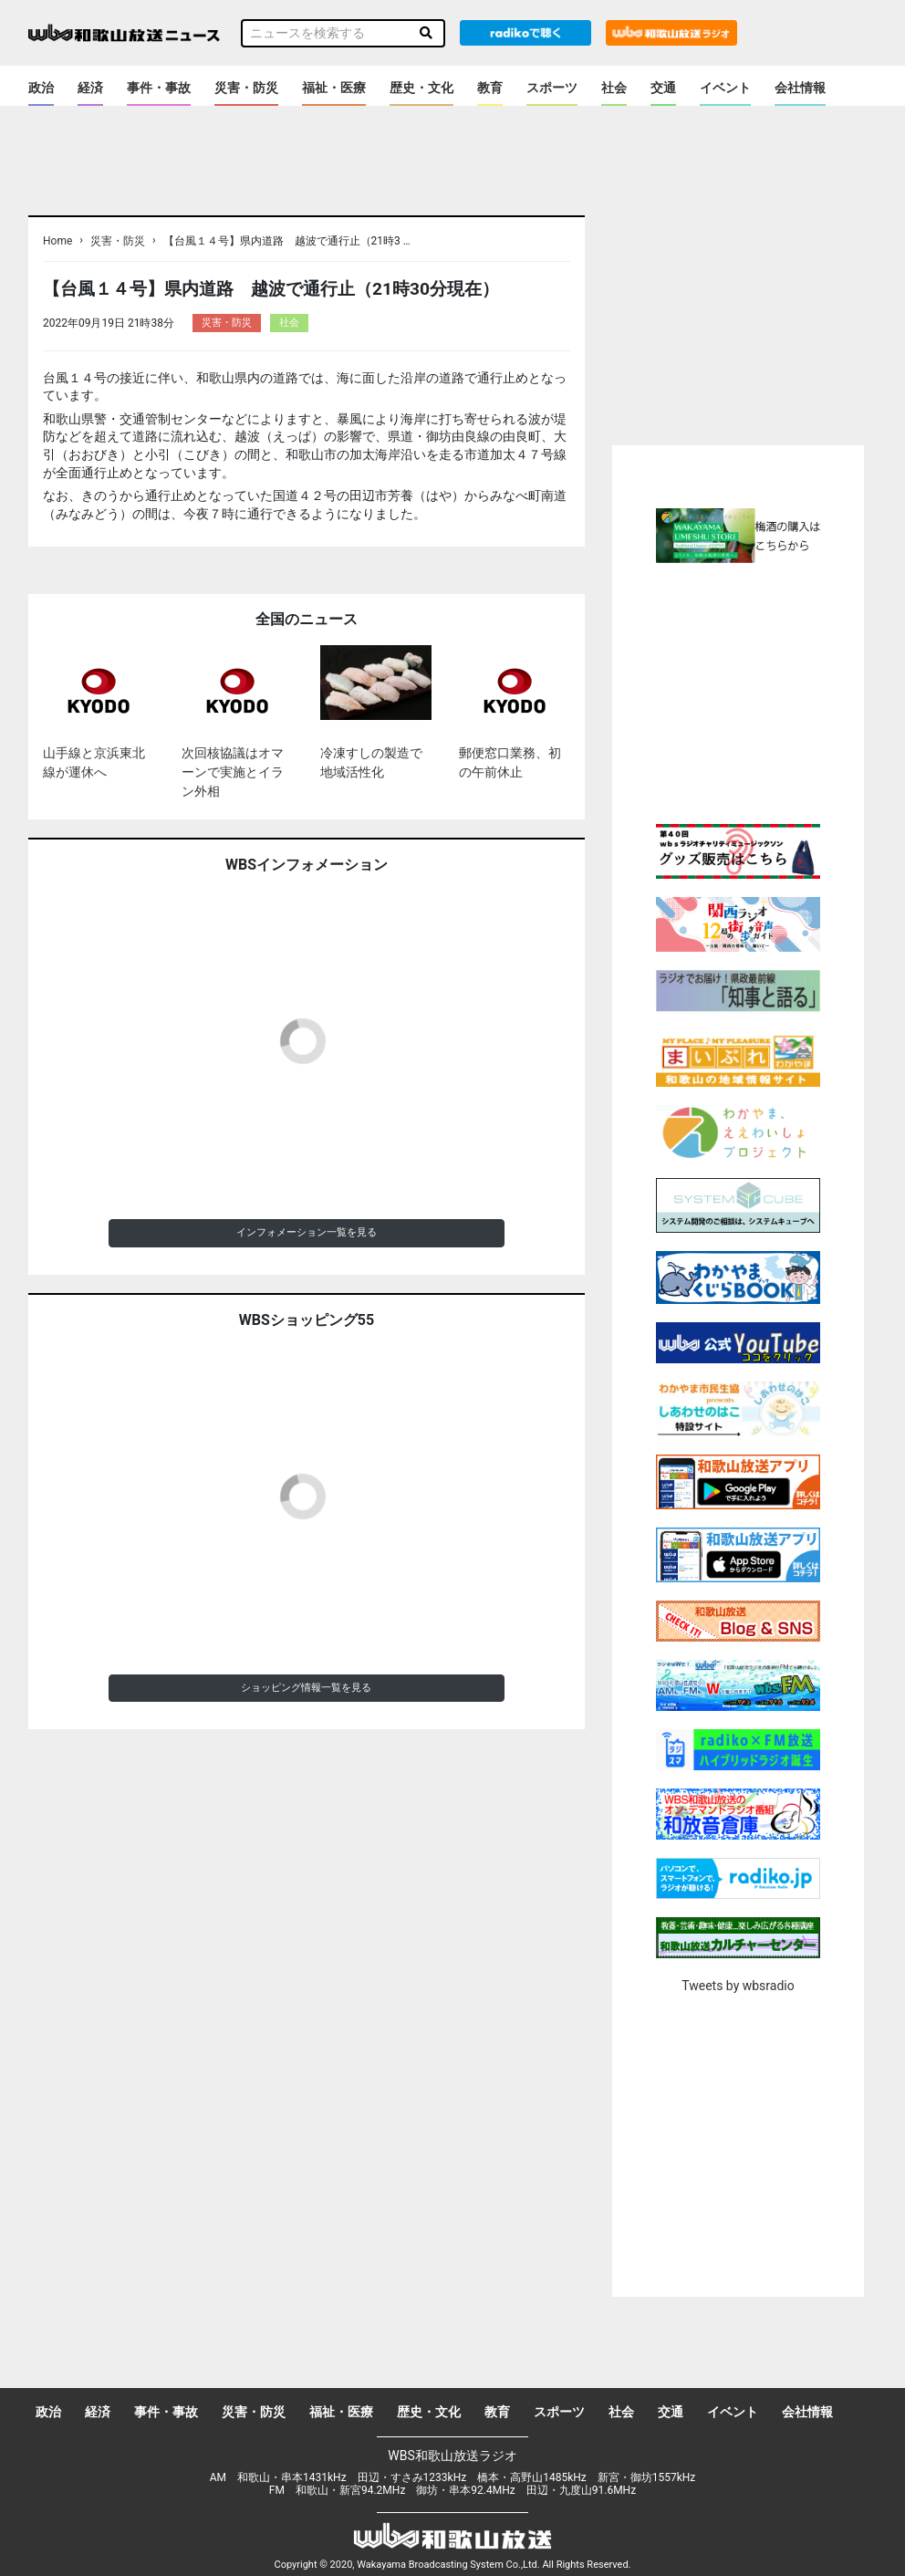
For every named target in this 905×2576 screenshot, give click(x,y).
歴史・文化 (421, 87)
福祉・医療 (334, 87)
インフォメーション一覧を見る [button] (306, 1232)
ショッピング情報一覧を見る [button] (306, 1688)
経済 (90, 87)
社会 (614, 87)
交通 (663, 87)
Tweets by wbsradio (737, 1985)
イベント (725, 87)
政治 (41, 87)
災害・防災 (246, 87)
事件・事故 (159, 87)
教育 (490, 87)
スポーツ (551, 87)
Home (57, 240)
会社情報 (800, 87)
